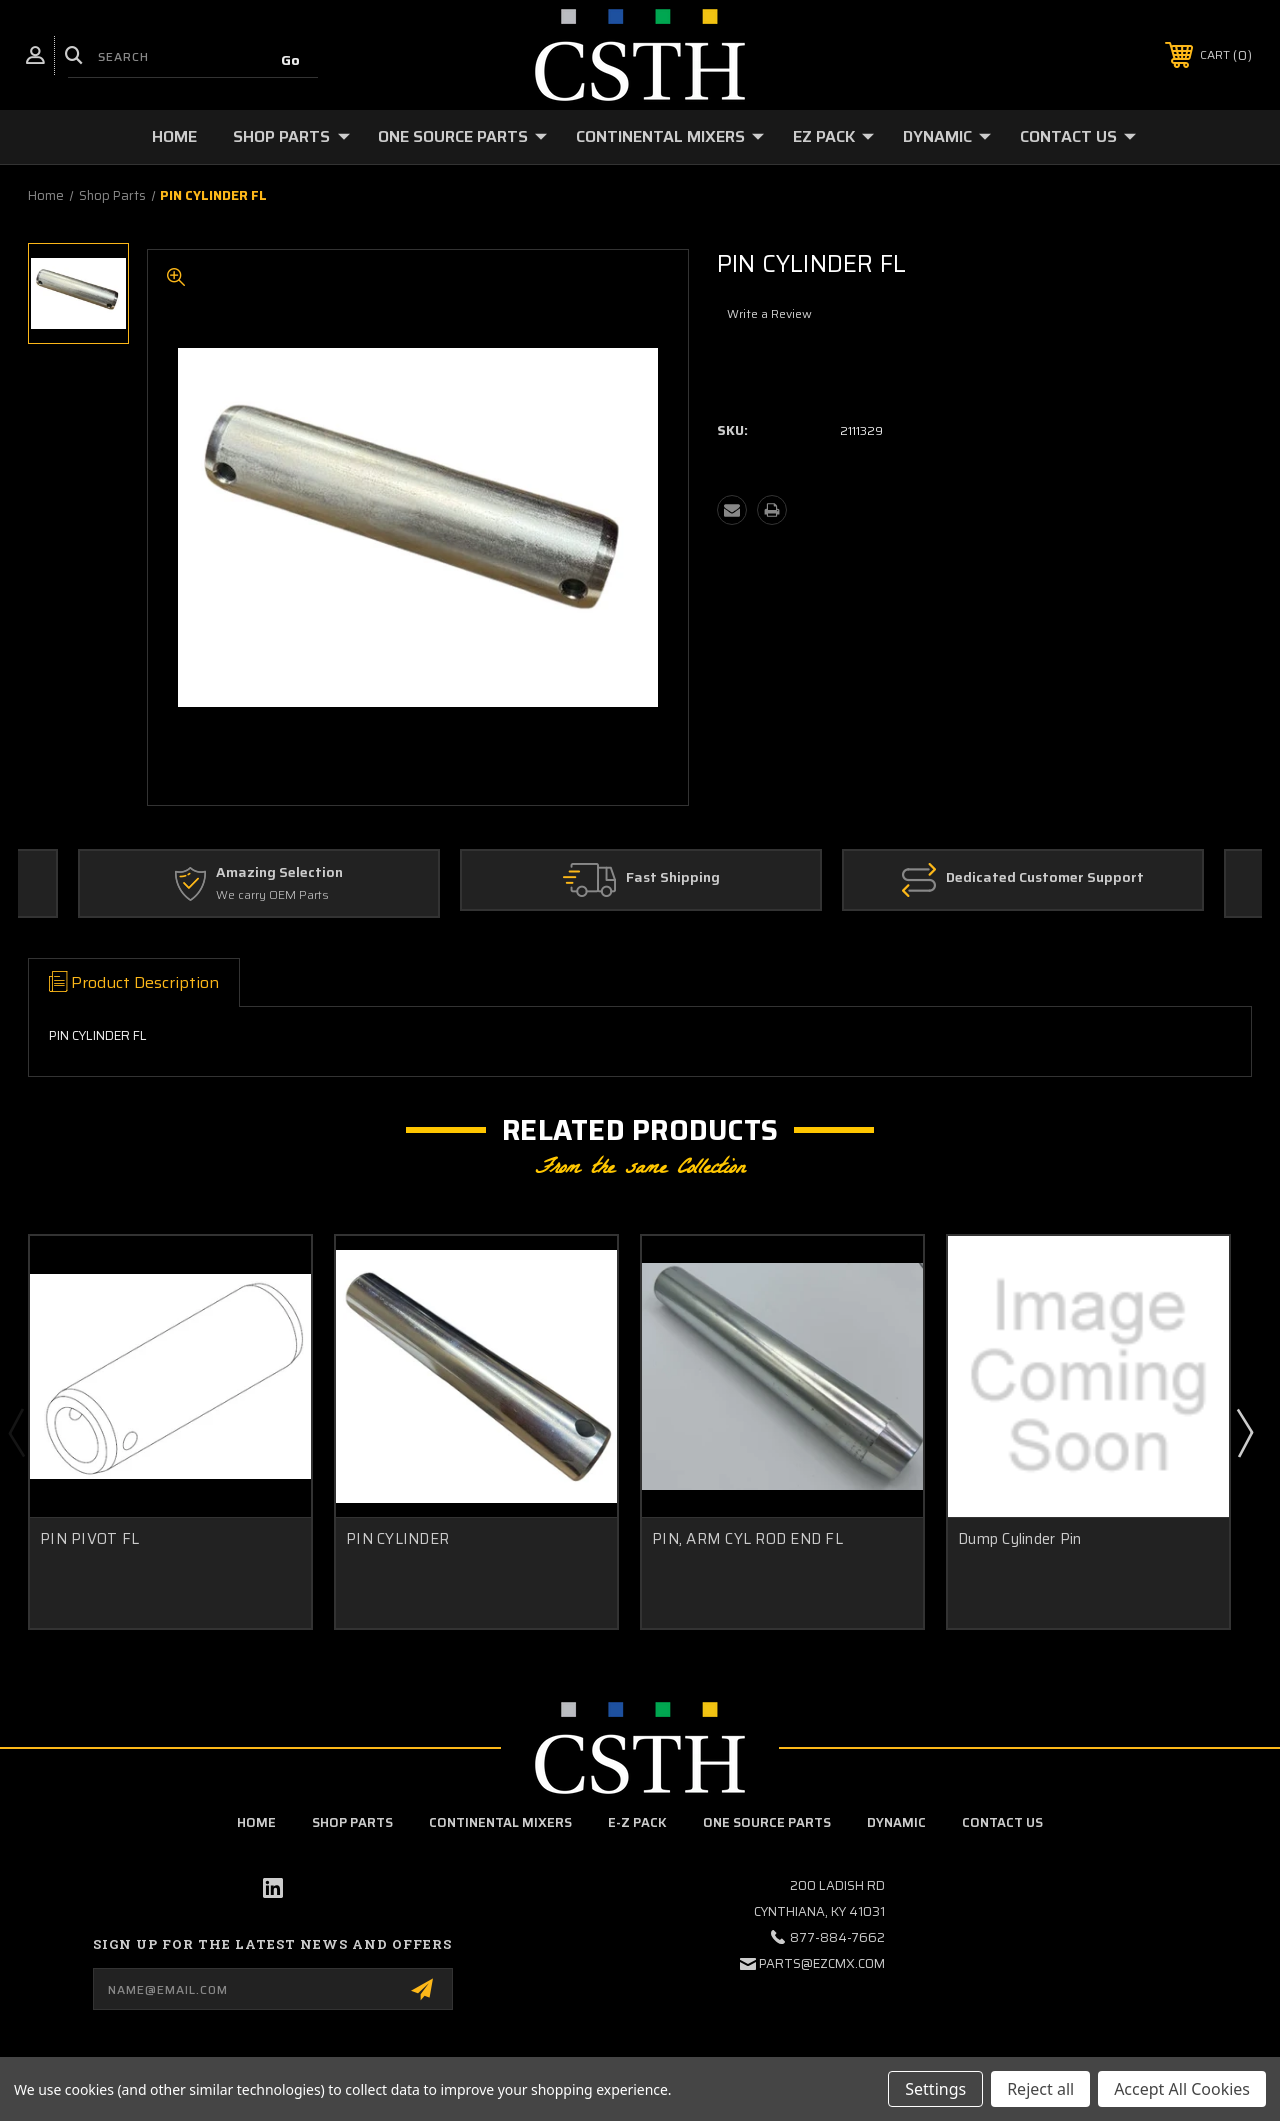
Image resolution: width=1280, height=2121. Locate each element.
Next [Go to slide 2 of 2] (1244, 1432)
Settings (935, 2089)
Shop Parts (291, 136)
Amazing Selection (279, 873)
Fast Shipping (673, 878)
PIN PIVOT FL (89, 1539)
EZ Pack (833, 136)
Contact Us (1078, 136)
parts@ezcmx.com (822, 1963)
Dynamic (947, 136)
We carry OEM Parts (272, 895)
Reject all (1040, 2089)
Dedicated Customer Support (1045, 878)
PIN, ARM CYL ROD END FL (747, 1539)
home (256, 1822)
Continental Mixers (670, 136)
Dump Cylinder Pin (1019, 1539)
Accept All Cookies (1182, 2089)
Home (174, 136)
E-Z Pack (637, 1822)
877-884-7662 (837, 1937)
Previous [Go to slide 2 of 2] (16, 1432)
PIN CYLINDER (397, 1539)
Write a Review (769, 313)
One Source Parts (462, 136)
